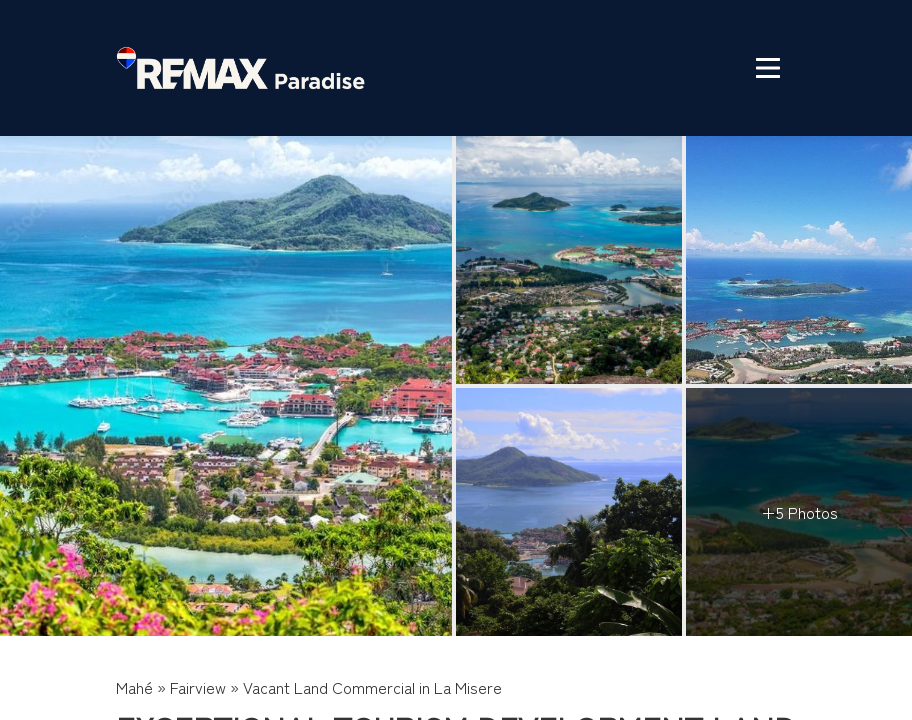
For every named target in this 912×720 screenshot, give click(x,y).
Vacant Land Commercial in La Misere (372, 687)
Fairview (198, 687)
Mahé (134, 687)
